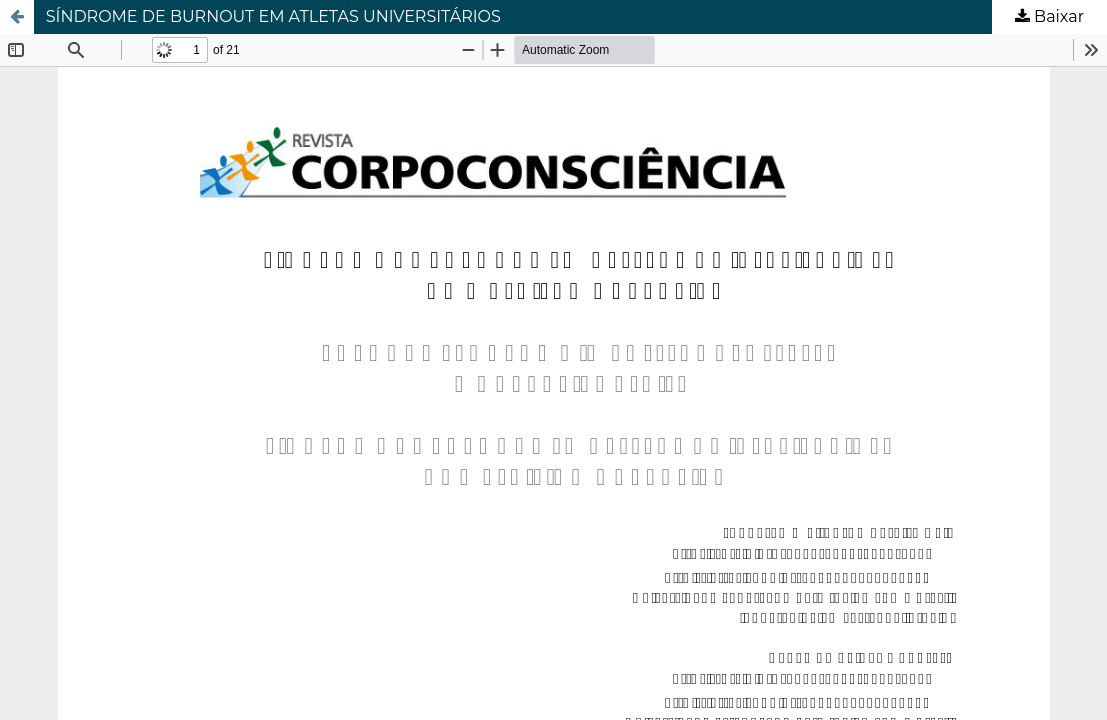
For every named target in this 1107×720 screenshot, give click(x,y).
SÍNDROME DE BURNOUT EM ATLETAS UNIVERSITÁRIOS (273, 16)
